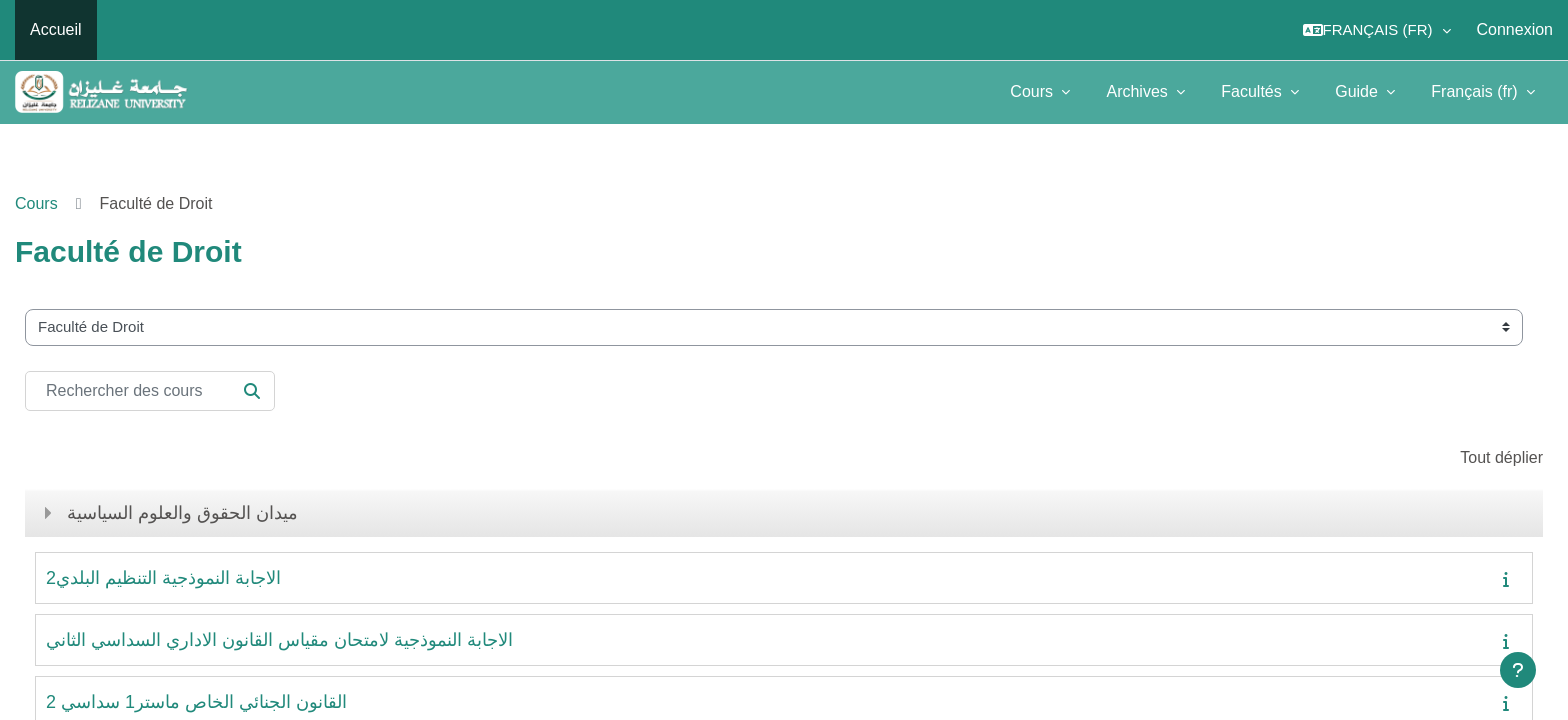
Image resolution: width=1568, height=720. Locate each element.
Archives (1139, 91)
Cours (1033, 91)
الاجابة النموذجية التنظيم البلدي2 (163, 578)
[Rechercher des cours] (150, 391)
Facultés (1253, 91)
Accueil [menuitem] (56, 29)
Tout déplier (1501, 457)
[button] (1377, 30)
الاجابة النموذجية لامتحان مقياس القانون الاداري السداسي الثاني (279, 640)
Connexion (1515, 29)
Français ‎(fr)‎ (1476, 91)
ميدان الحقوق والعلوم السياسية (182, 513)
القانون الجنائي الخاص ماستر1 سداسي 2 (196, 702)
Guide (1358, 91)
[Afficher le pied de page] (1518, 670)
